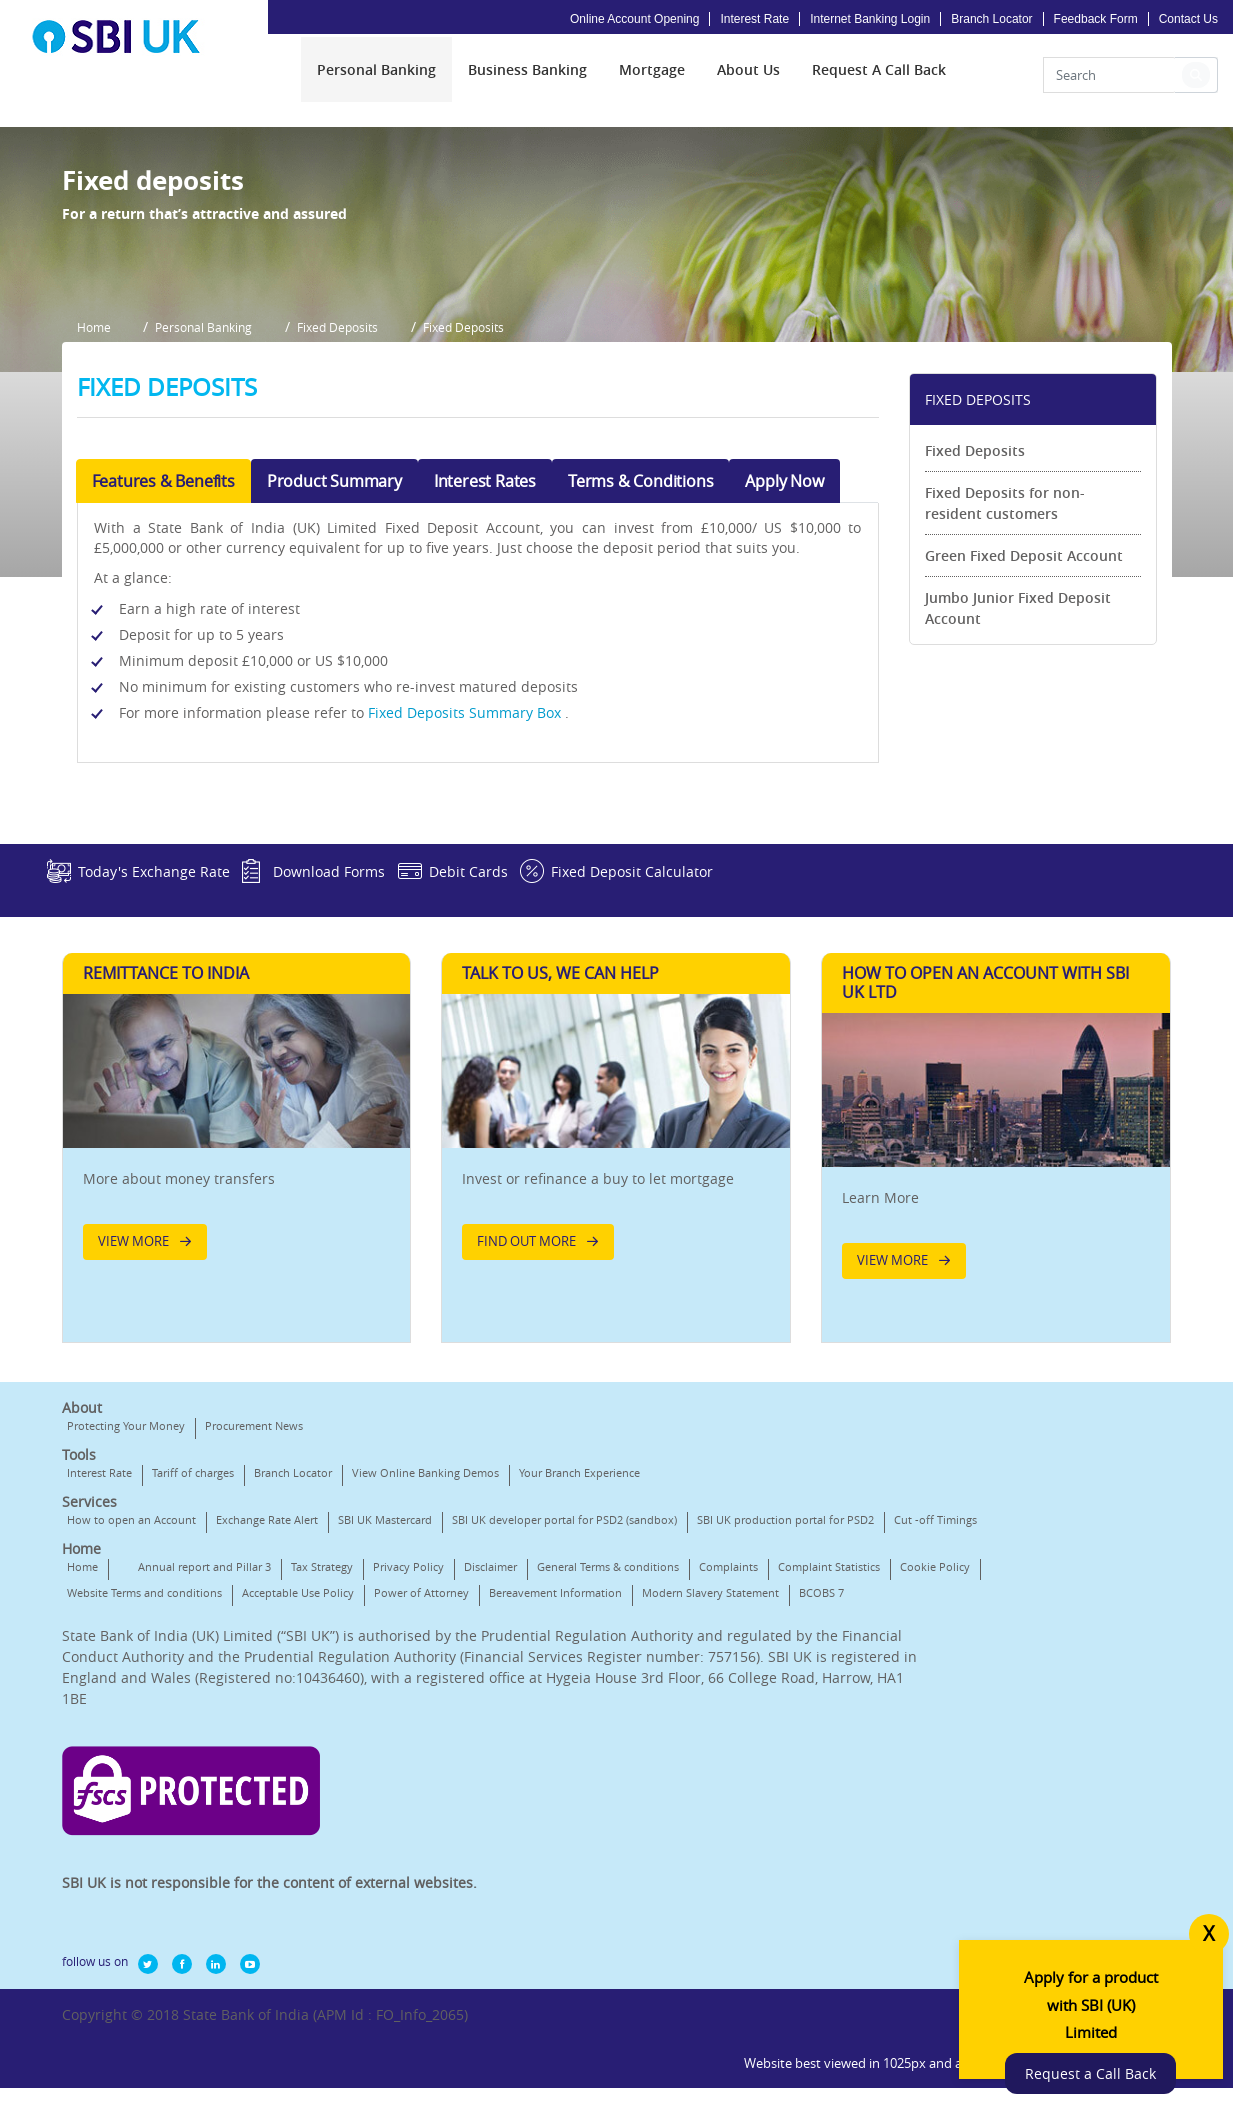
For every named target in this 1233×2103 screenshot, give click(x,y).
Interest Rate (754, 19)
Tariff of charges (193, 1677)
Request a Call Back (1108, 2045)
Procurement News (254, 1630)
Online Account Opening (634, 19)
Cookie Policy (303, 1823)
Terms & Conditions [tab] (640, 643)
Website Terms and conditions (435, 1823)
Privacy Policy (408, 1797)
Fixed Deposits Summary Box (468, 874)
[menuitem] (376, 76)
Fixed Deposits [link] (975, 612)
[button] (1196, 82)
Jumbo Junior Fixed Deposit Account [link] (1018, 770)
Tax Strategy (322, 1797)
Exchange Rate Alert (267, 1724)
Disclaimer (490, 1797)
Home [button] (94, 496)
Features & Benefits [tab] (163, 643)
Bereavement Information (248, 1849)
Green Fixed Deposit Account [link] (1024, 717)
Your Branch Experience (579, 1677)
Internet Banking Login (870, 19)
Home (82, 1797)
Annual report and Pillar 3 (204, 1797)
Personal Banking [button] (214, 496)
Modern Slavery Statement (403, 1849)
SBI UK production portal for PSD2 (155, 1750)
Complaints (96, 1823)
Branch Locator (991, 19)
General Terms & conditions (608, 1797)
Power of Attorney (114, 1849)
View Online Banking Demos (425, 1677)
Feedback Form (1096, 19)
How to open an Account (131, 1724)
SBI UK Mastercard (385, 1724)
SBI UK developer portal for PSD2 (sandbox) (564, 1724)
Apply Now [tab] (784, 643)
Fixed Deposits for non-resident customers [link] (1005, 665)
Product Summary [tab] (334, 643)
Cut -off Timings (305, 1750)
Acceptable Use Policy (589, 1823)
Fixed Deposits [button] (358, 496)
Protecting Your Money (126, 1630)
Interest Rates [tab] (485, 643)
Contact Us (1188, 19)
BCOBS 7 (514, 1849)
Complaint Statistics (197, 1823)
